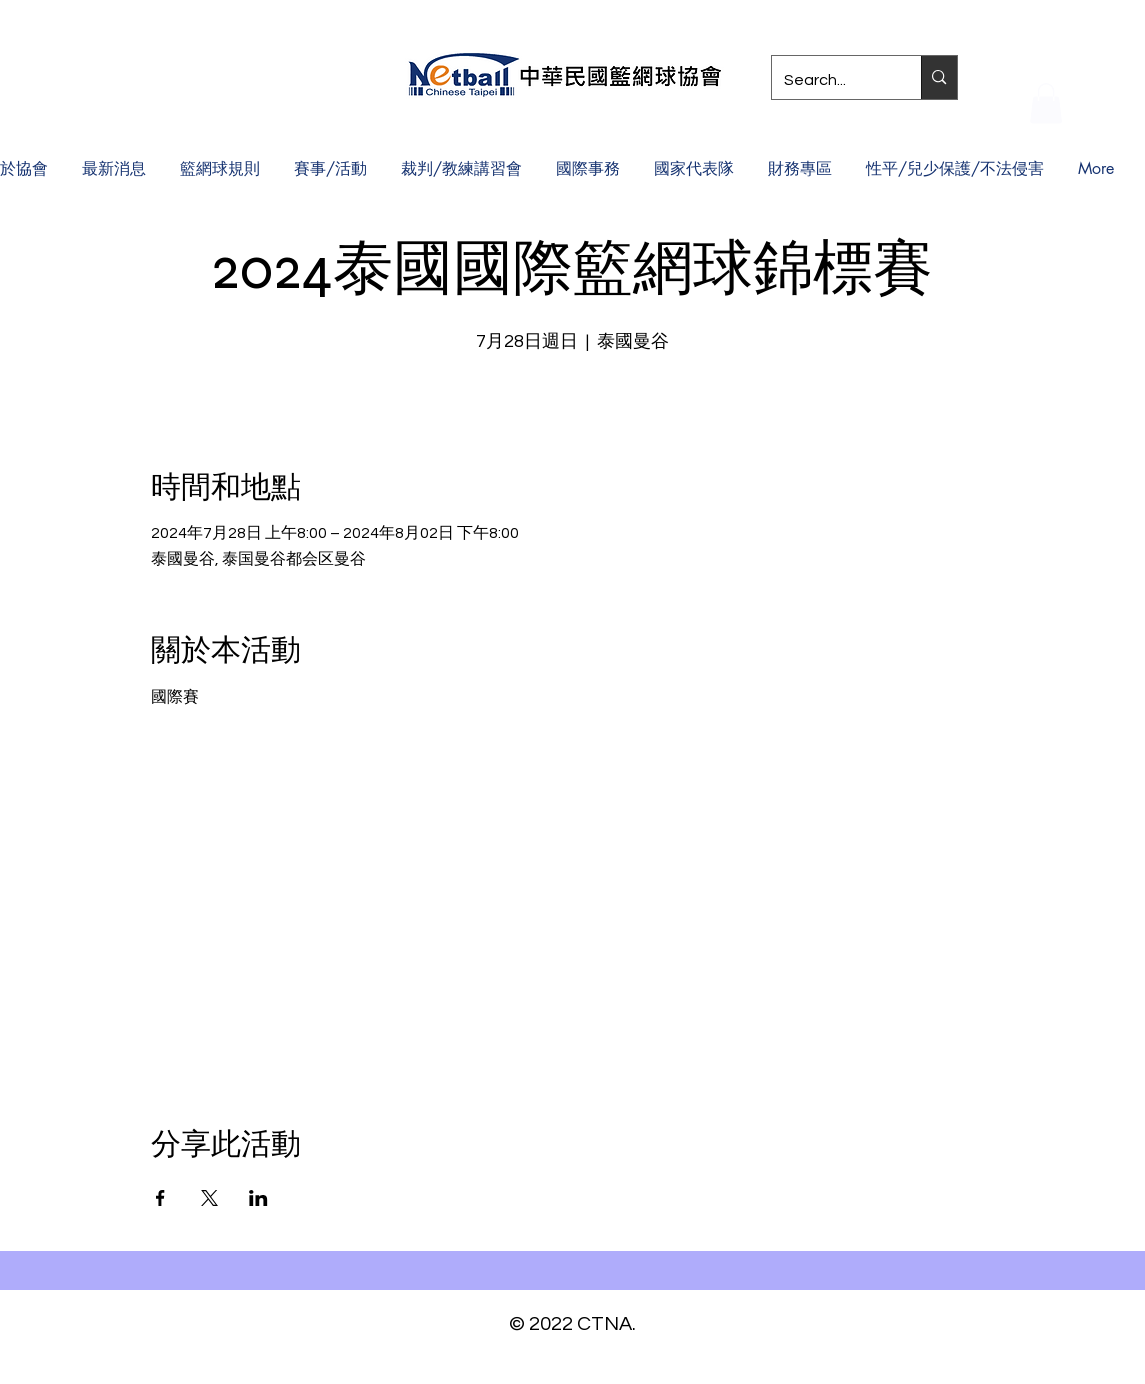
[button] (1046, 103)
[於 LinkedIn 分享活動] (258, 1198)
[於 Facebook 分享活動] (160, 1198)
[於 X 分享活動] (209, 1198)
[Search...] (832, 80)
